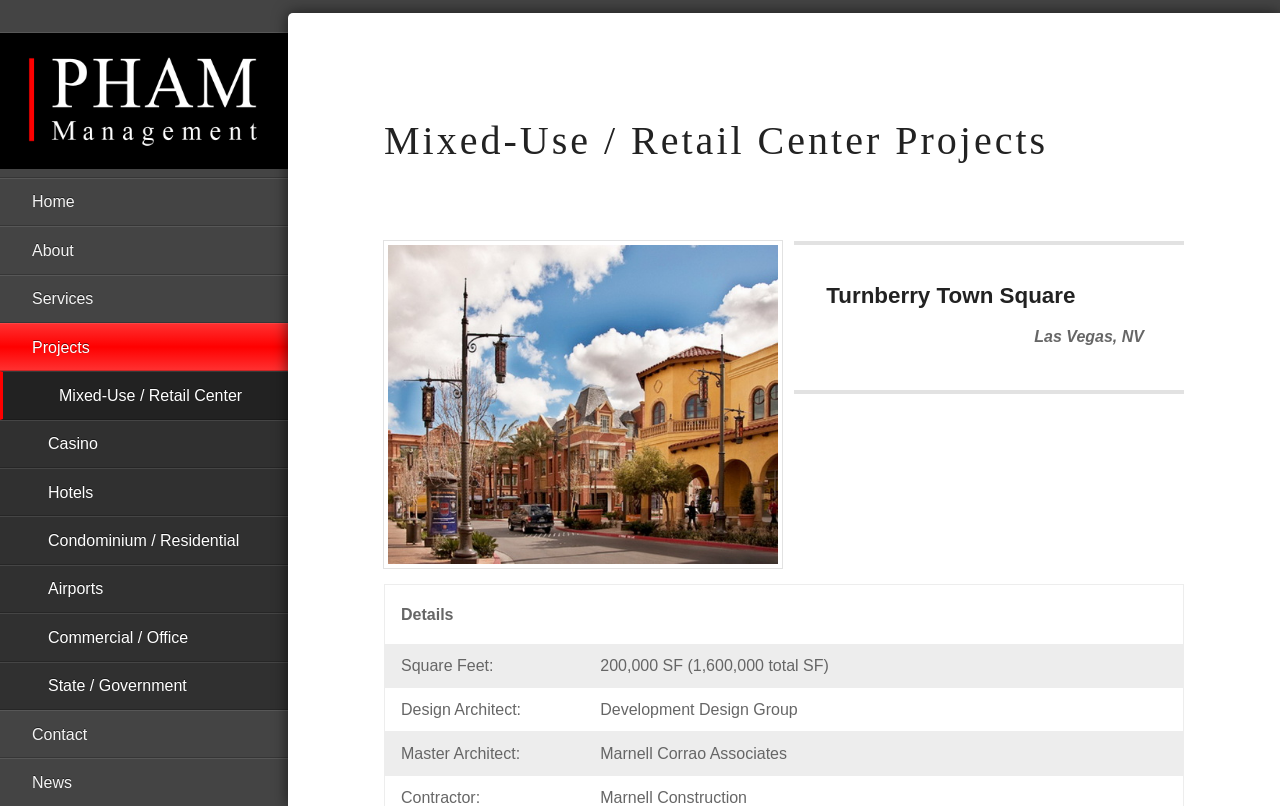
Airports (75, 588)
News (52, 782)
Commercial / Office (118, 637)
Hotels (70, 492)
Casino (73, 443)
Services (62, 298)
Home (53, 201)
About (53, 250)
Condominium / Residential (143, 540)
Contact (59, 734)
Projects (61, 347)
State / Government (117, 685)
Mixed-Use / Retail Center (150, 395)
